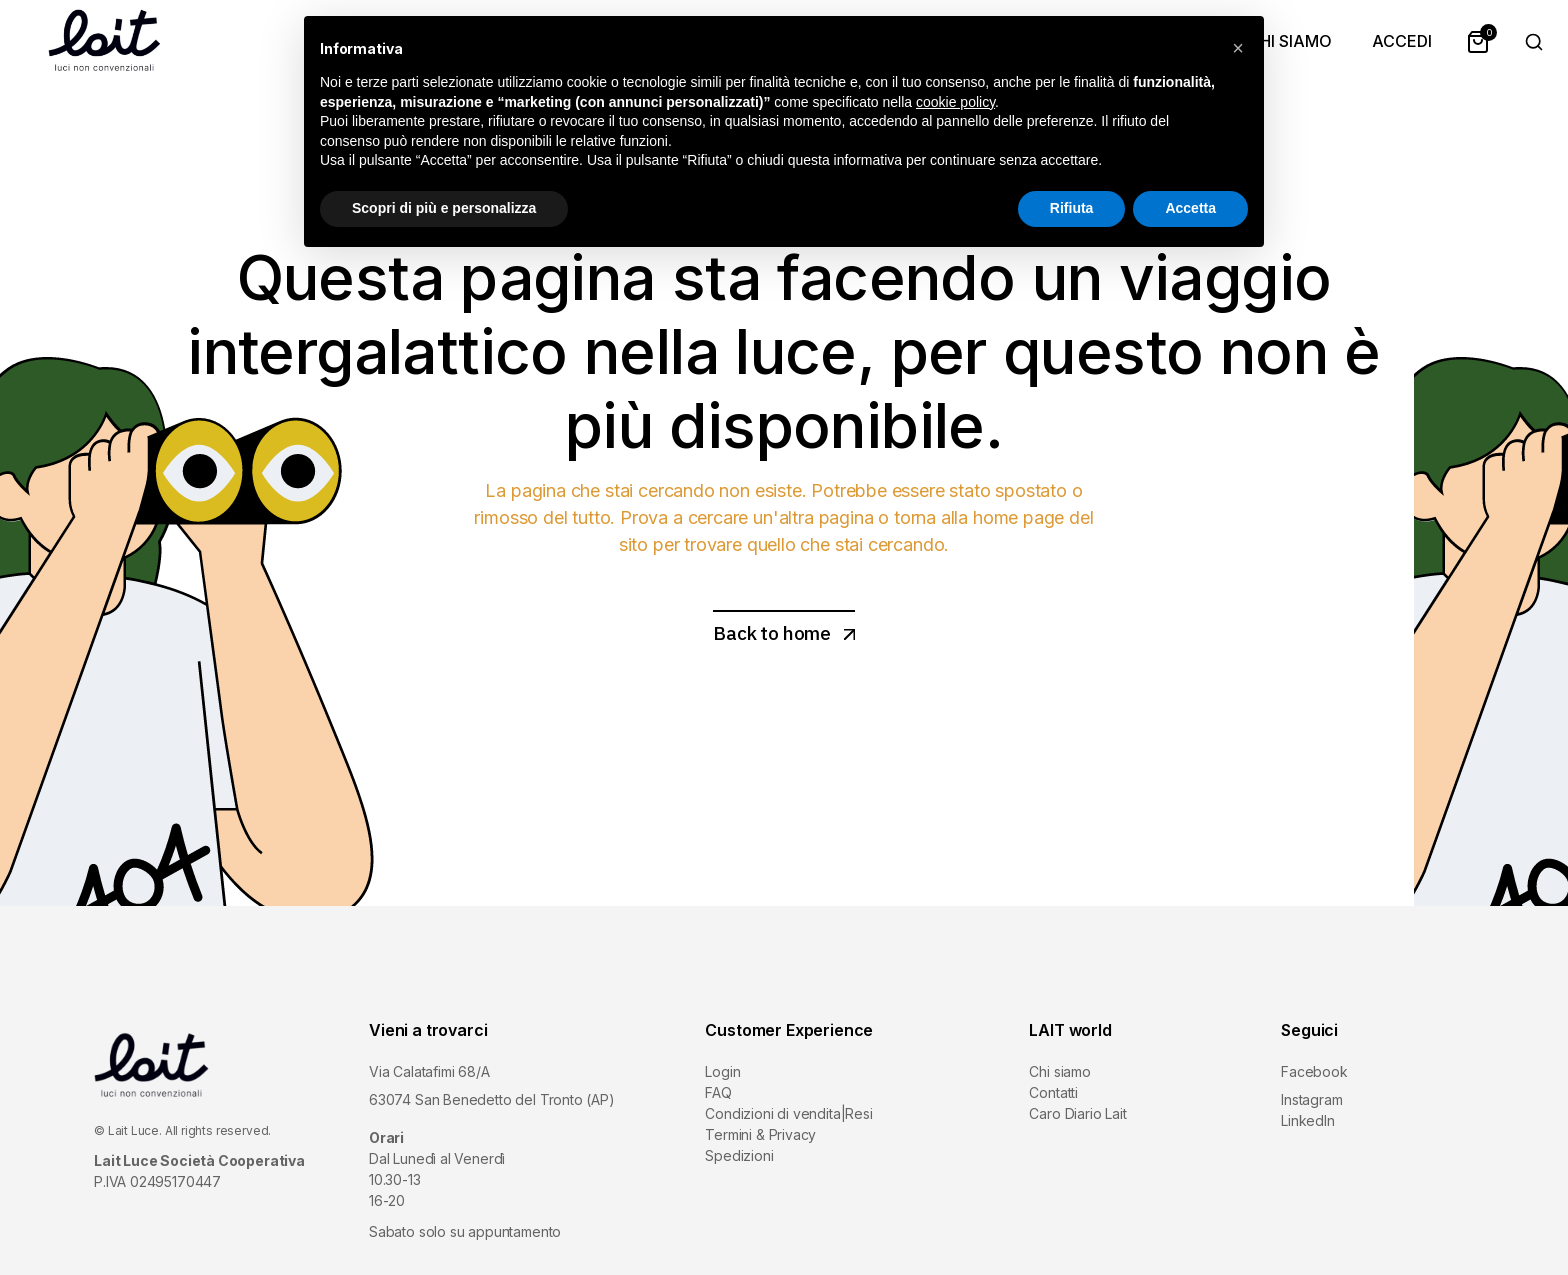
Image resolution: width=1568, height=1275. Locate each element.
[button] (1238, 48)
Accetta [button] (1190, 208)
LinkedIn (1308, 1120)
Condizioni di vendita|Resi (788, 1113)
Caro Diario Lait (1077, 1113)
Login (722, 1071)
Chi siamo (1059, 1071)
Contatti (1053, 1092)
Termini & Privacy (760, 1134)
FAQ (718, 1092)
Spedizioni (739, 1155)
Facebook (1314, 1071)
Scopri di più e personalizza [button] (444, 208)
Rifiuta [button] (1072, 208)
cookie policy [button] (955, 102)
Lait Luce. (135, 1130)
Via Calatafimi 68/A (429, 1071)
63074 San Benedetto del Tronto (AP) (492, 1099)
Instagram (1311, 1099)
